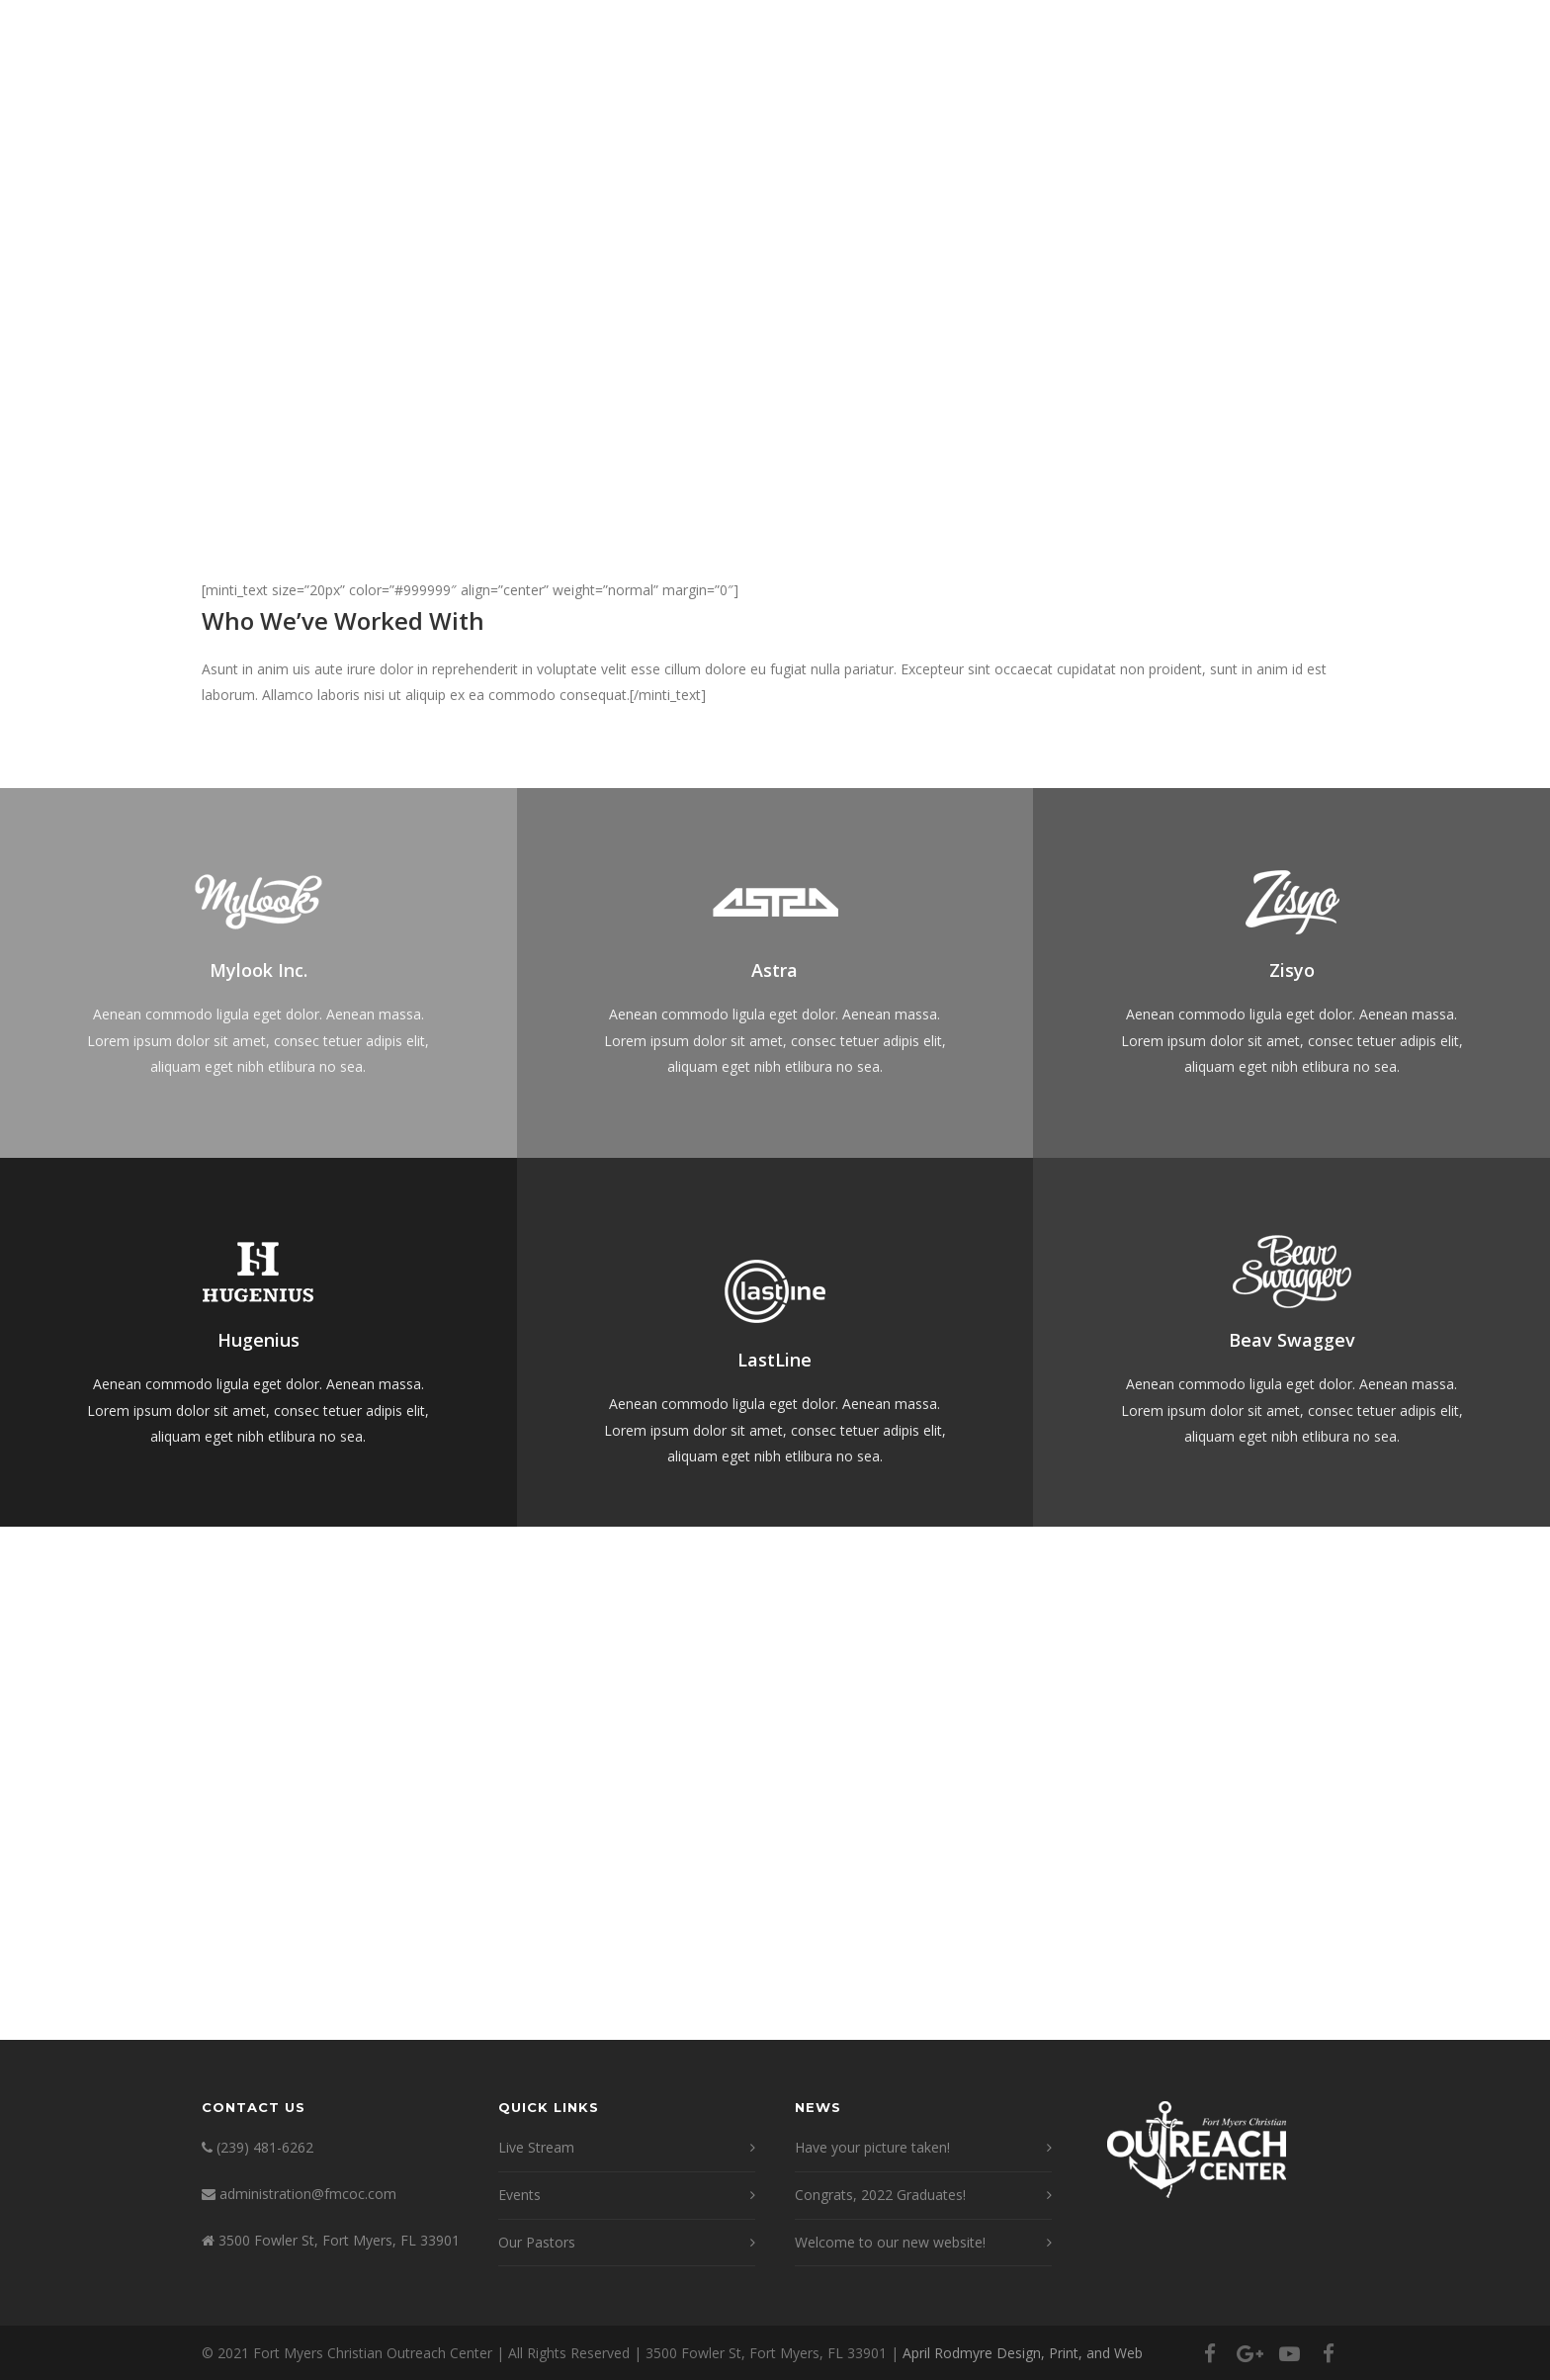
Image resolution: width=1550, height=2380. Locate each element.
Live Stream (880, 82)
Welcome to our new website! (890, 2242)
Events (1167, 82)
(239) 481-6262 (264, 2147)
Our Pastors (536, 2242)
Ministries (997, 82)
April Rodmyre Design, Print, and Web (1023, 2352)
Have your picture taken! (872, 2147)
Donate (1255, 82)
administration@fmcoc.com (307, 2193)
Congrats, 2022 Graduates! (880, 2194)
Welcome (663, 82)
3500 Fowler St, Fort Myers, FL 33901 (339, 2240)
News (1088, 82)
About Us (767, 82)
